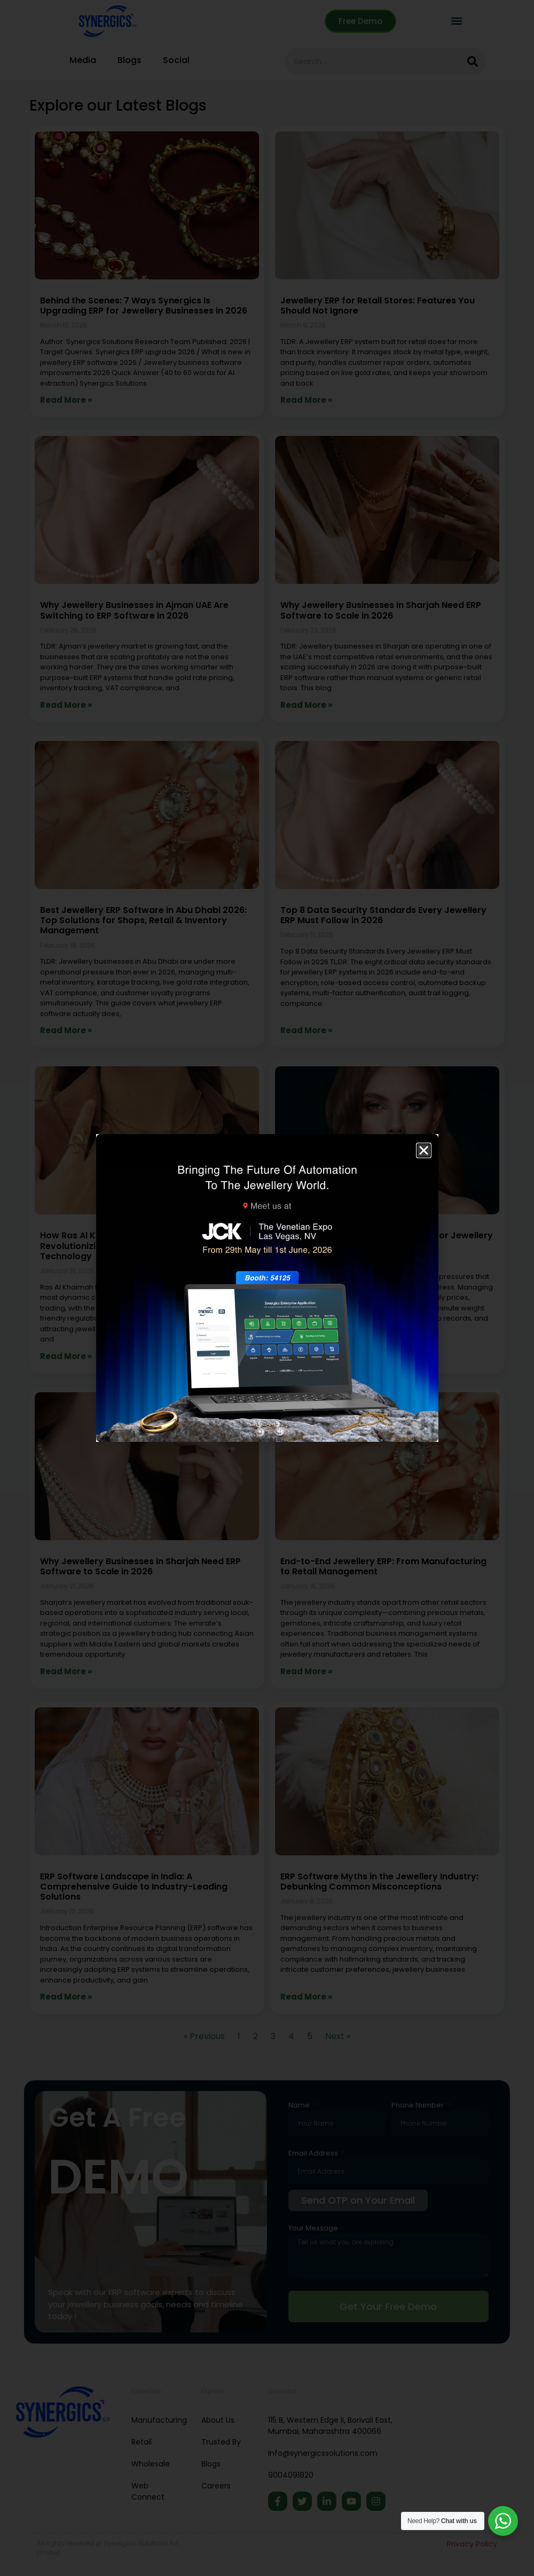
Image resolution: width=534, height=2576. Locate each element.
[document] (267, 1288)
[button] (424, 1150)
